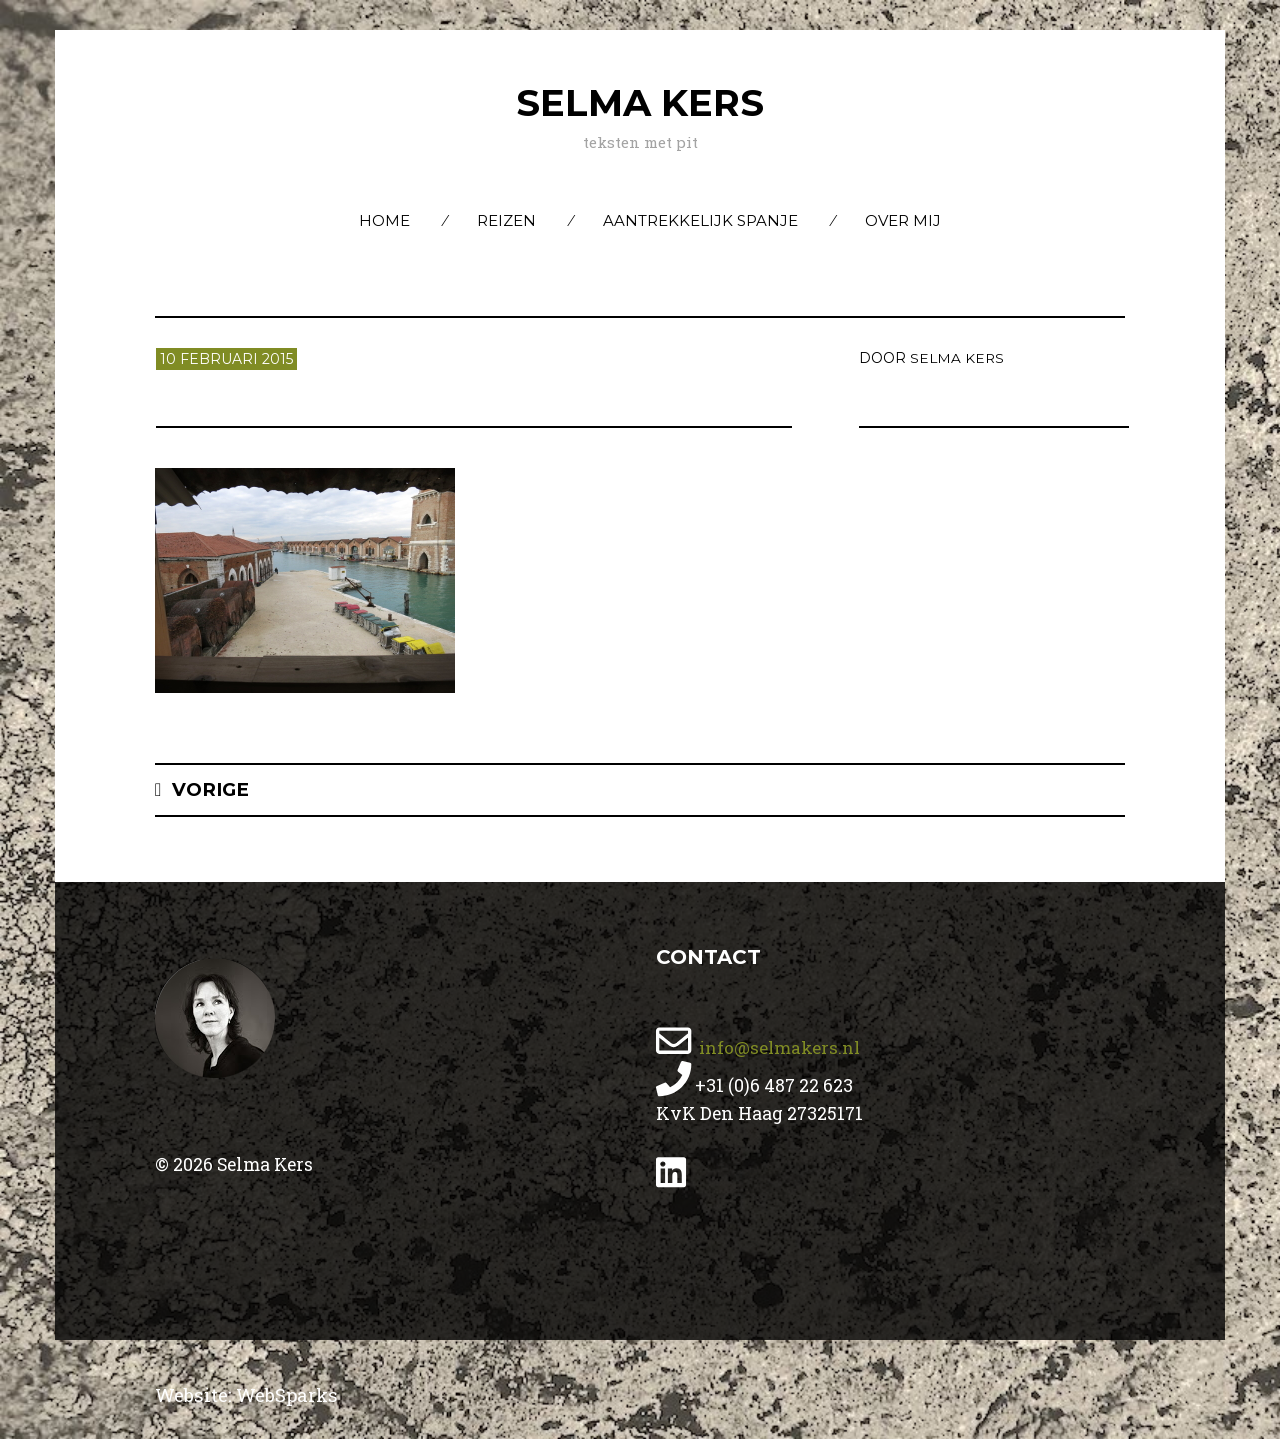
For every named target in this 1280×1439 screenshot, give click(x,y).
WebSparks (291, 1394)
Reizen (506, 220)
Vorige (212, 789)
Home (384, 220)
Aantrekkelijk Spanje (700, 220)
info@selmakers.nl (780, 1047)
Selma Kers (640, 102)
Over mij (903, 220)
